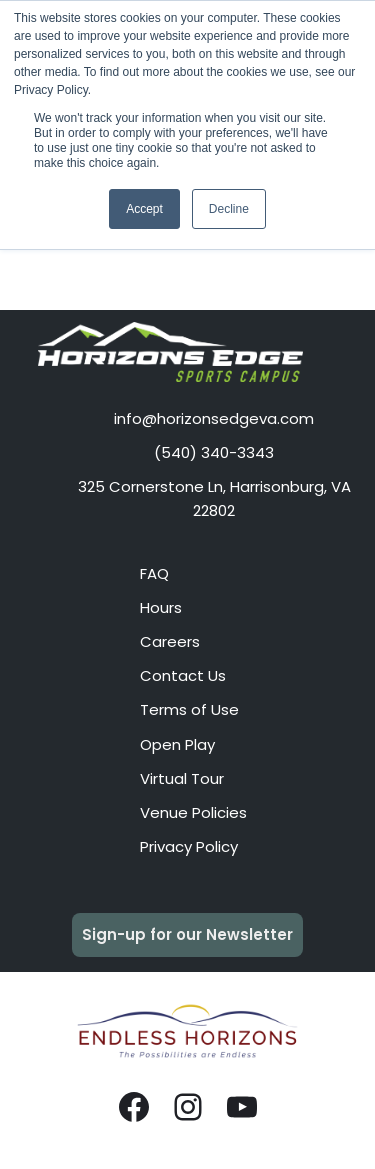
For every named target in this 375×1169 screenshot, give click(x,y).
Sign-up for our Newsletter (187, 934)
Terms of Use (189, 709)
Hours (161, 607)
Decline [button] (229, 209)
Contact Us (183, 675)
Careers (170, 641)
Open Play (177, 744)
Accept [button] (144, 209)
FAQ (154, 573)
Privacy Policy (189, 846)
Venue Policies (193, 812)
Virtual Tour (182, 778)
